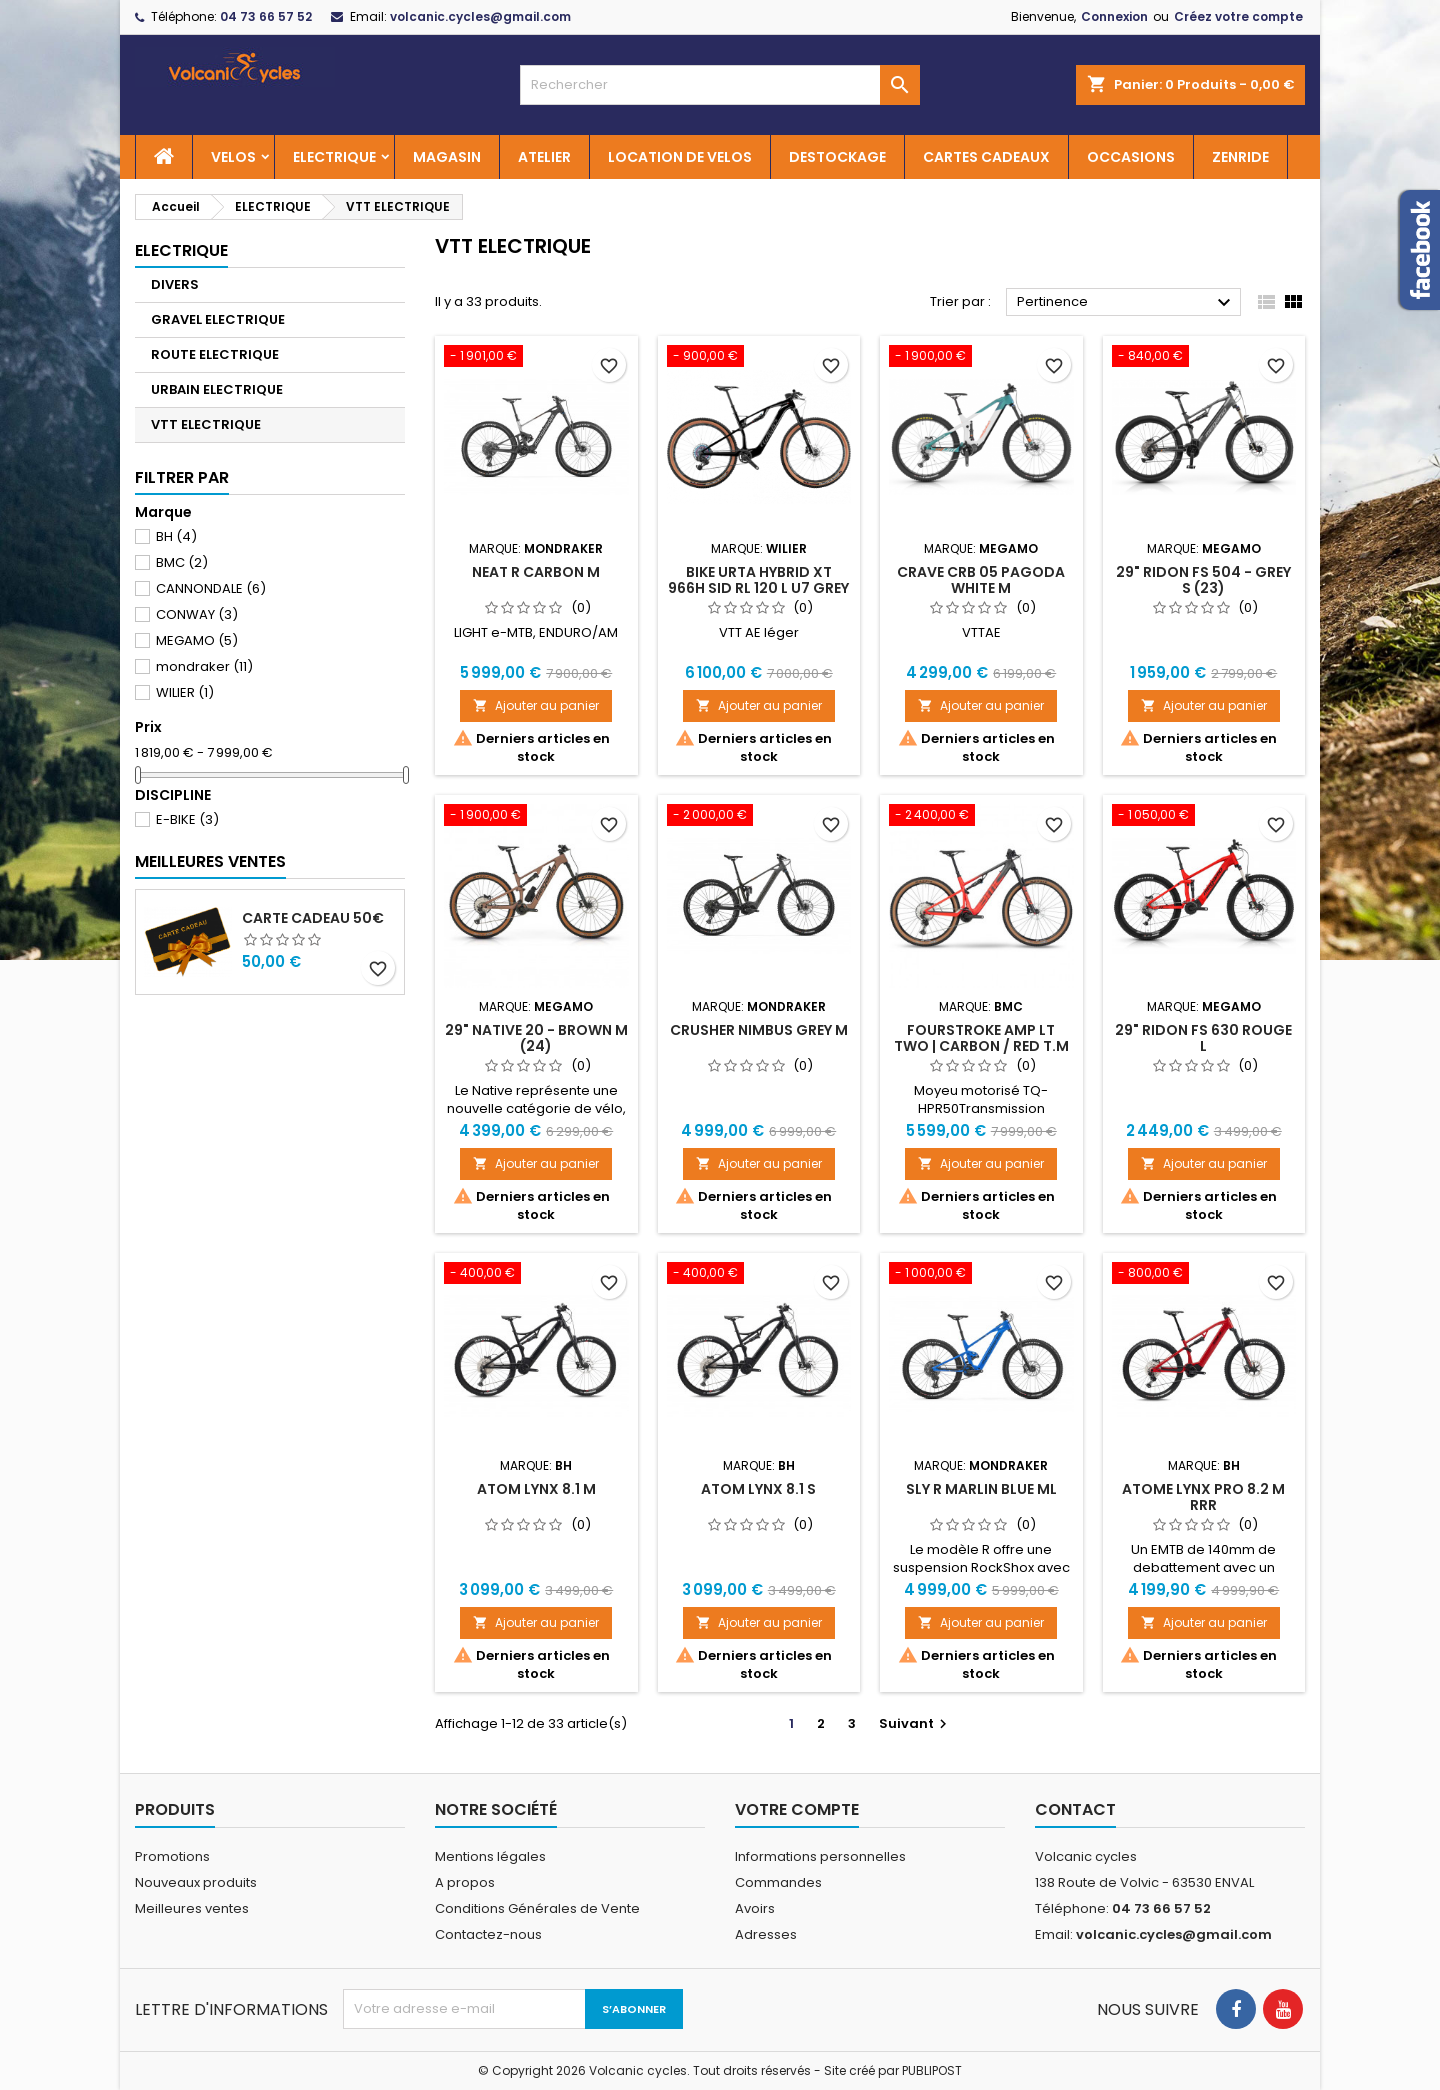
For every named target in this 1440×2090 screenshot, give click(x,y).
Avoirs (755, 1908)
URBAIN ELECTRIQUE (217, 389)
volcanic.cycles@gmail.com (480, 16)
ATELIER (544, 157)
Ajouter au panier (536, 705)
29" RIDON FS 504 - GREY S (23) (1203, 580)
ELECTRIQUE (334, 157)
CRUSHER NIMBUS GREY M (759, 1030)
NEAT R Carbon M (536, 572)
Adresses (766, 1934)
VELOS (233, 157)
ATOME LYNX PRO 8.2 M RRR (1203, 1497)
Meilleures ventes (192, 1908)
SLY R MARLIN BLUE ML (981, 1489)
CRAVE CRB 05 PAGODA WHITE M (981, 580)
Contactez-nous (488, 1934)
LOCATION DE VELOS (680, 157)
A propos (465, 1882)
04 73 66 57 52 (266, 16)
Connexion (1114, 16)
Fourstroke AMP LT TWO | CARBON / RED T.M (981, 1038)
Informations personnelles (820, 1856)
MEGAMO (197, 640)
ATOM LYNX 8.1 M (536, 1489)
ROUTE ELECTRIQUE (215, 354)
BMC (182, 562)
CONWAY (197, 614)
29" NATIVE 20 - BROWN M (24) (536, 1038)
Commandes (778, 1882)
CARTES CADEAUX (986, 157)
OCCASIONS (1131, 157)
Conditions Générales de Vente (537, 1908)
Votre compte (797, 1809)
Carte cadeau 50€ (313, 918)
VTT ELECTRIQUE (206, 424)
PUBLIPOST (932, 2070)
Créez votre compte (1238, 16)
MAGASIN (447, 157)
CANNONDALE (211, 588)
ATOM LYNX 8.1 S (758, 1489)
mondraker (204, 666)
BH (176, 536)
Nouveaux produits (196, 1882)
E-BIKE (187, 819)
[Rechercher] (720, 85)
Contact (1075, 1809)
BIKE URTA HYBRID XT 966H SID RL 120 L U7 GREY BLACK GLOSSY (758, 588)
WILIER (185, 692)
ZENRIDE (1240, 157)
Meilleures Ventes (210, 861)
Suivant (915, 1723)
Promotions (172, 1856)
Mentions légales (490, 1856)
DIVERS (175, 284)
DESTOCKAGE (837, 157)
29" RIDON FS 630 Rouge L (1203, 1038)
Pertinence (1126, 303)
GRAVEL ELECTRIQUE (218, 319)
